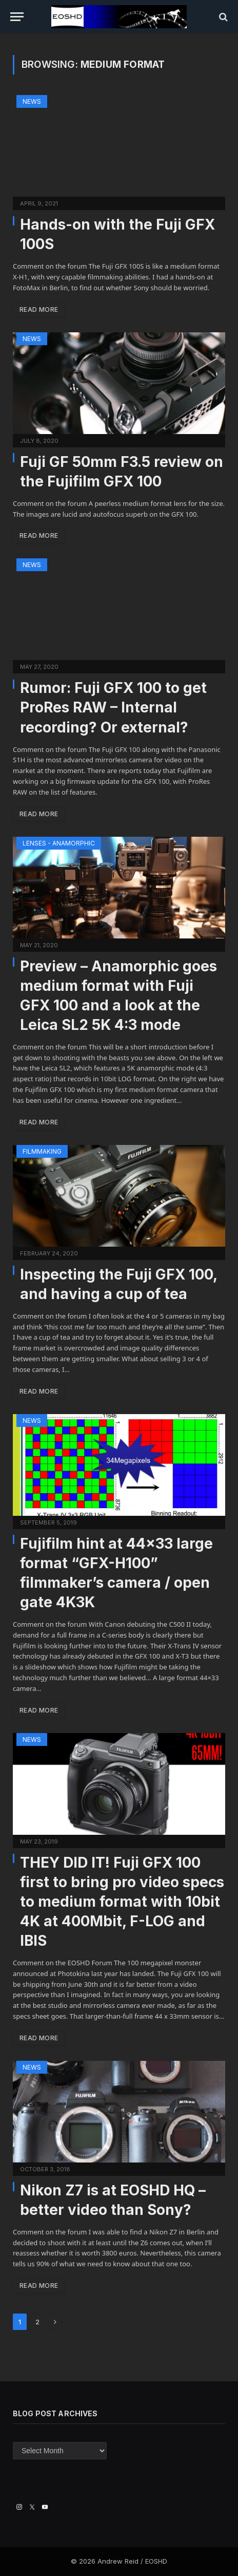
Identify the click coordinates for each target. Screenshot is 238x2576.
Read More (38, 309)
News (32, 101)
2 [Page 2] (37, 2322)
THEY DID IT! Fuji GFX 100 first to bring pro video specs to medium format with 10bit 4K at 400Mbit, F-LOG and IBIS (122, 1901)
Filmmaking (42, 1151)
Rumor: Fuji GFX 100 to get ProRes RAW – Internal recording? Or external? (113, 707)
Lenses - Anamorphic (59, 843)
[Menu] (17, 16)
